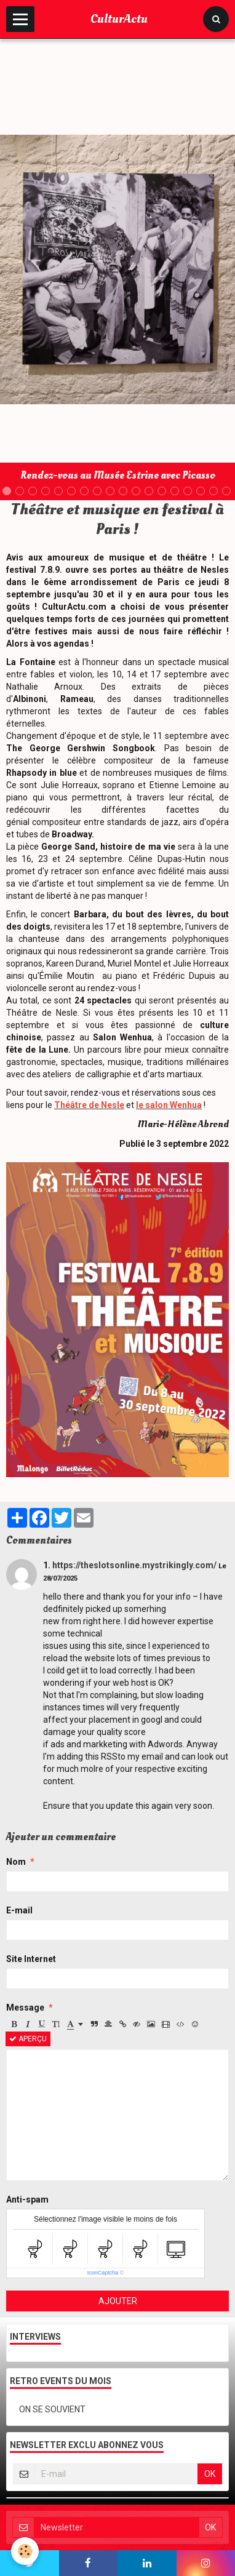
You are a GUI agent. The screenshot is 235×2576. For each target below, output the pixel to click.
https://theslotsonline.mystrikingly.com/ (134, 1565)
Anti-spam (27, 2199)
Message (25, 2007)
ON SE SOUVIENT (52, 2409)
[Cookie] (25, 2551)
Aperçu (28, 2039)
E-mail (19, 1910)
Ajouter (117, 2301)
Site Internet (31, 1959)
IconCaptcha (103, 2273)
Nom (16, 1862)
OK (209, 2474)
